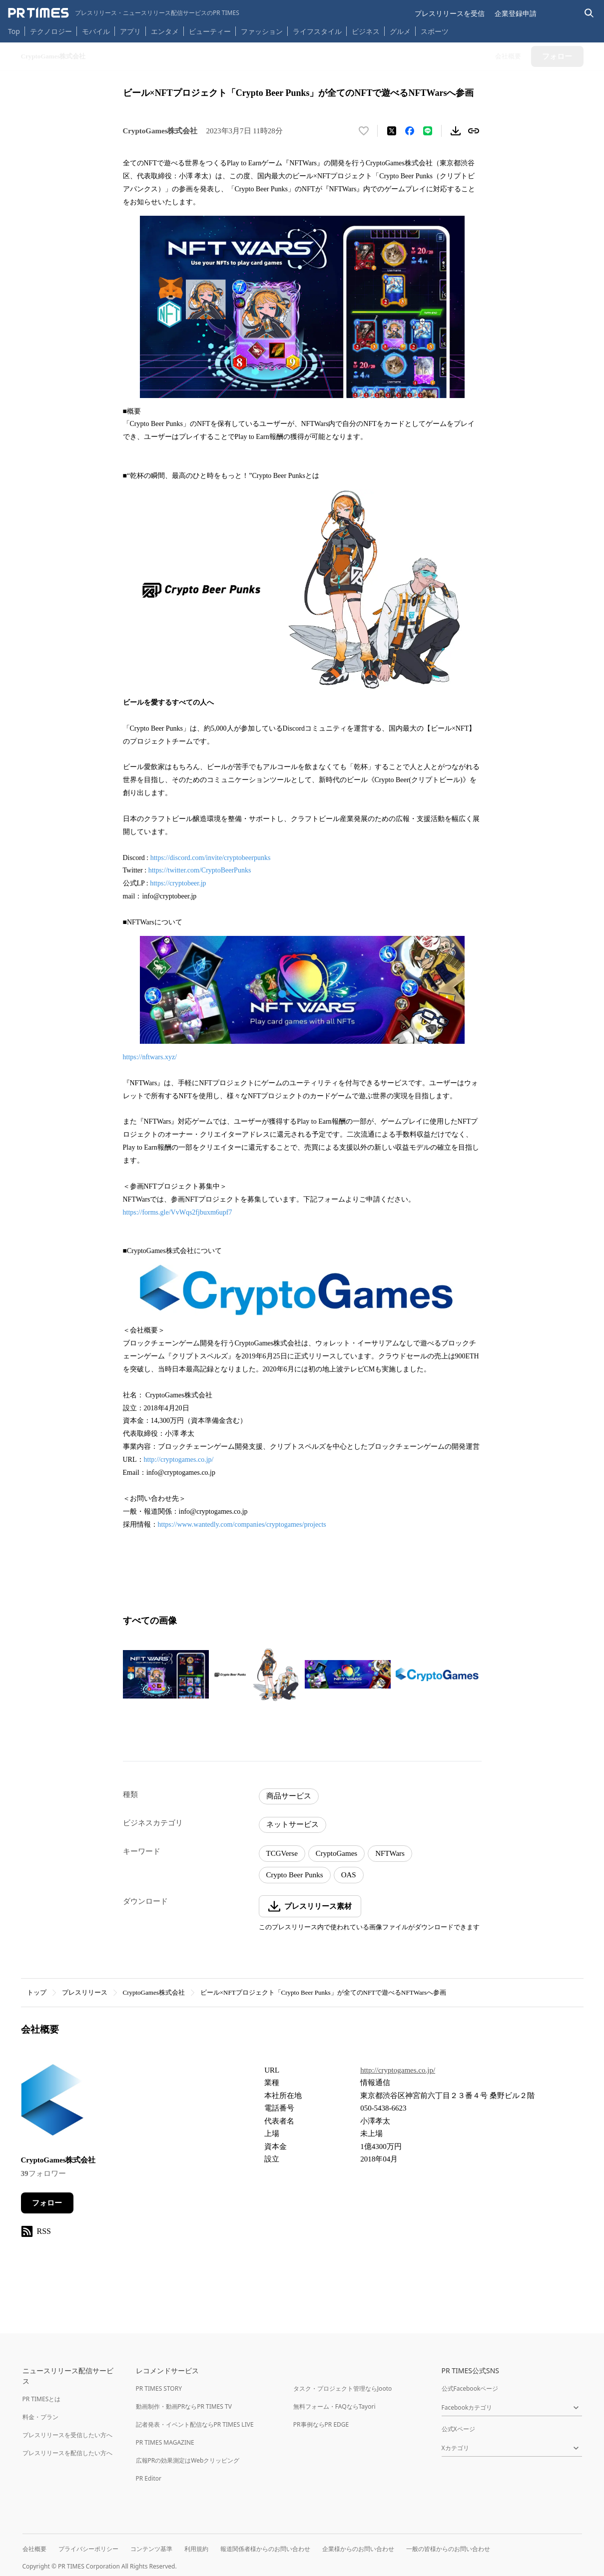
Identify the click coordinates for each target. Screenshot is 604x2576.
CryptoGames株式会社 (154, 1992)
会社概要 (34, 2549)
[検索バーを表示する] (589, 13)
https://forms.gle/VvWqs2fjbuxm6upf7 (177, 1212)
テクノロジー (51, 31)
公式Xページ (458, 2429)
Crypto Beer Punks (294, 1875)
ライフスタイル (317, 31)
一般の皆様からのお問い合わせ (448, 2549)
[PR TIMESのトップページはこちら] (123, 13)
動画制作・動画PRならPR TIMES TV (184, 2406)
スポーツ (435, 31)
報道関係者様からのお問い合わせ (265, 2549)
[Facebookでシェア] (410, 131)
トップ (36, 1992)
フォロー (47, 2203)
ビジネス (366, 31)
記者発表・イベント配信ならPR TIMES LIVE (195, 2424)
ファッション (262, 31)
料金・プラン (40, 2417)
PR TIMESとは (41, 2399)
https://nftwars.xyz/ (150, 1057)
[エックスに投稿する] (392, 131)
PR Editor (149, 2478)
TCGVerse (282, 1853)
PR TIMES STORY (159, 2388)
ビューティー (210, 31)
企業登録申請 (516, 13)
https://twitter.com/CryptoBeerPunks (199, 870)
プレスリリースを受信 (450, 13)
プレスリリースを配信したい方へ (67, 2453)
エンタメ (165, 31)
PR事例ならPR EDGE (321, 2424)
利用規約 (196, 2549)
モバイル (96, 31)
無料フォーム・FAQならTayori (334, 2406)
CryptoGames (336, 1853)
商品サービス (288, 1796)
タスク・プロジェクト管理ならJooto (342, 2388)
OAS (348, 1875)
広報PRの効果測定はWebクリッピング (188, 2460)
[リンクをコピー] (474, 131)
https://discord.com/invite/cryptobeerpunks (210, 857)
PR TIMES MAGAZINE (165, 2442)
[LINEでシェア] (428, 131)
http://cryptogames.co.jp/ (179, 1459)
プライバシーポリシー (88, 2549)
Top (14, 31)
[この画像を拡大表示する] (166, 1674)
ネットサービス (292, 1824)
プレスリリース (84, 1992)
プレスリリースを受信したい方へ (67, 2435)
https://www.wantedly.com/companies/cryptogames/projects (242, 1524)
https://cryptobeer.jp (178, 883)
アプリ (130, 31)
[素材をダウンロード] (456, 131)
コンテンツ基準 (151, 2549)
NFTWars (390, 1853)
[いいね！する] (364, 131)
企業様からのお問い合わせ (358, 2549)
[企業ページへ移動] (52, 2103)
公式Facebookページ (470, 2388)
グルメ (400, 31)
